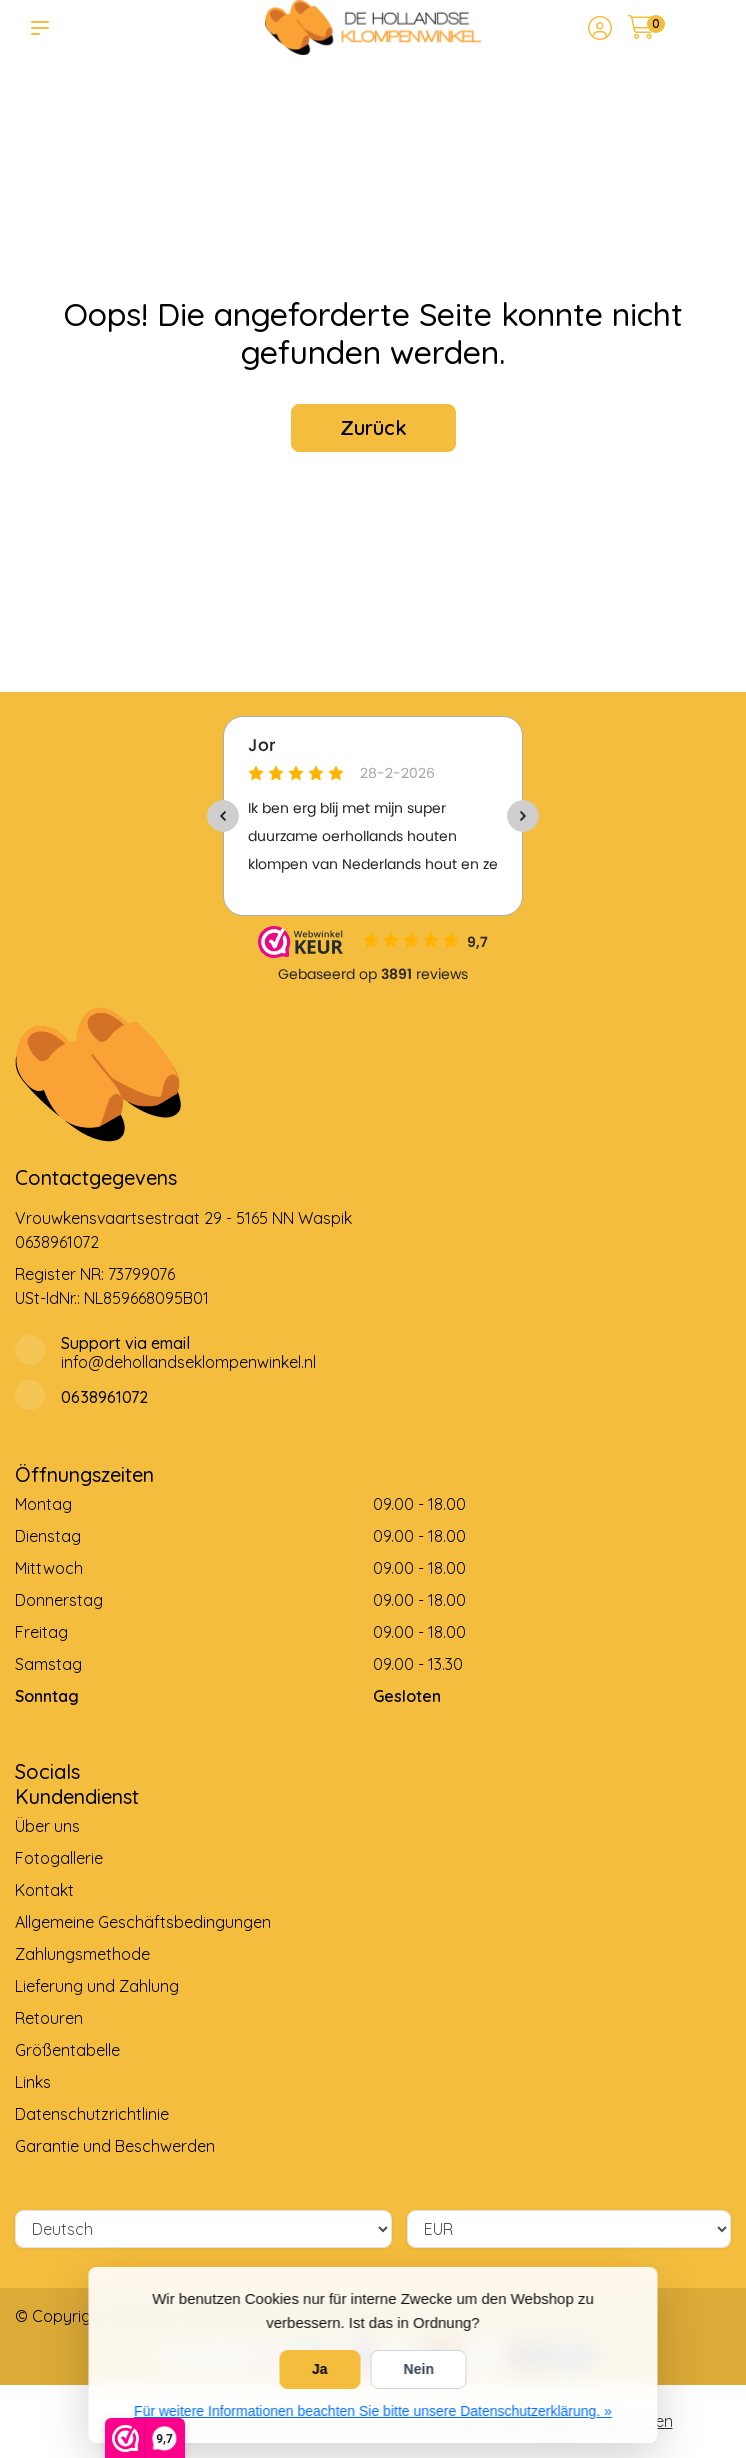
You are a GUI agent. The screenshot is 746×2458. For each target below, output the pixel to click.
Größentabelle (67, 2050)
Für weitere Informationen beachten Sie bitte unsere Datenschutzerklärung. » (373, 2411)
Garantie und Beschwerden (115, 2146)
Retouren (49, 2018)
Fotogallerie (59, 1858)
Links (33, 2082)
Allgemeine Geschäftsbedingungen (143, 1922)
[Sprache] (203, 2229)
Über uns (47, 1826)
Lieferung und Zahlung (97, 1986)
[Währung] (569, 2229)
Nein (419, 2369)
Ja (320, 2369)
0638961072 (57, 1242)
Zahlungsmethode (82, 1954)
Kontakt (44, 1890)
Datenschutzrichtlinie (92, 2114)
